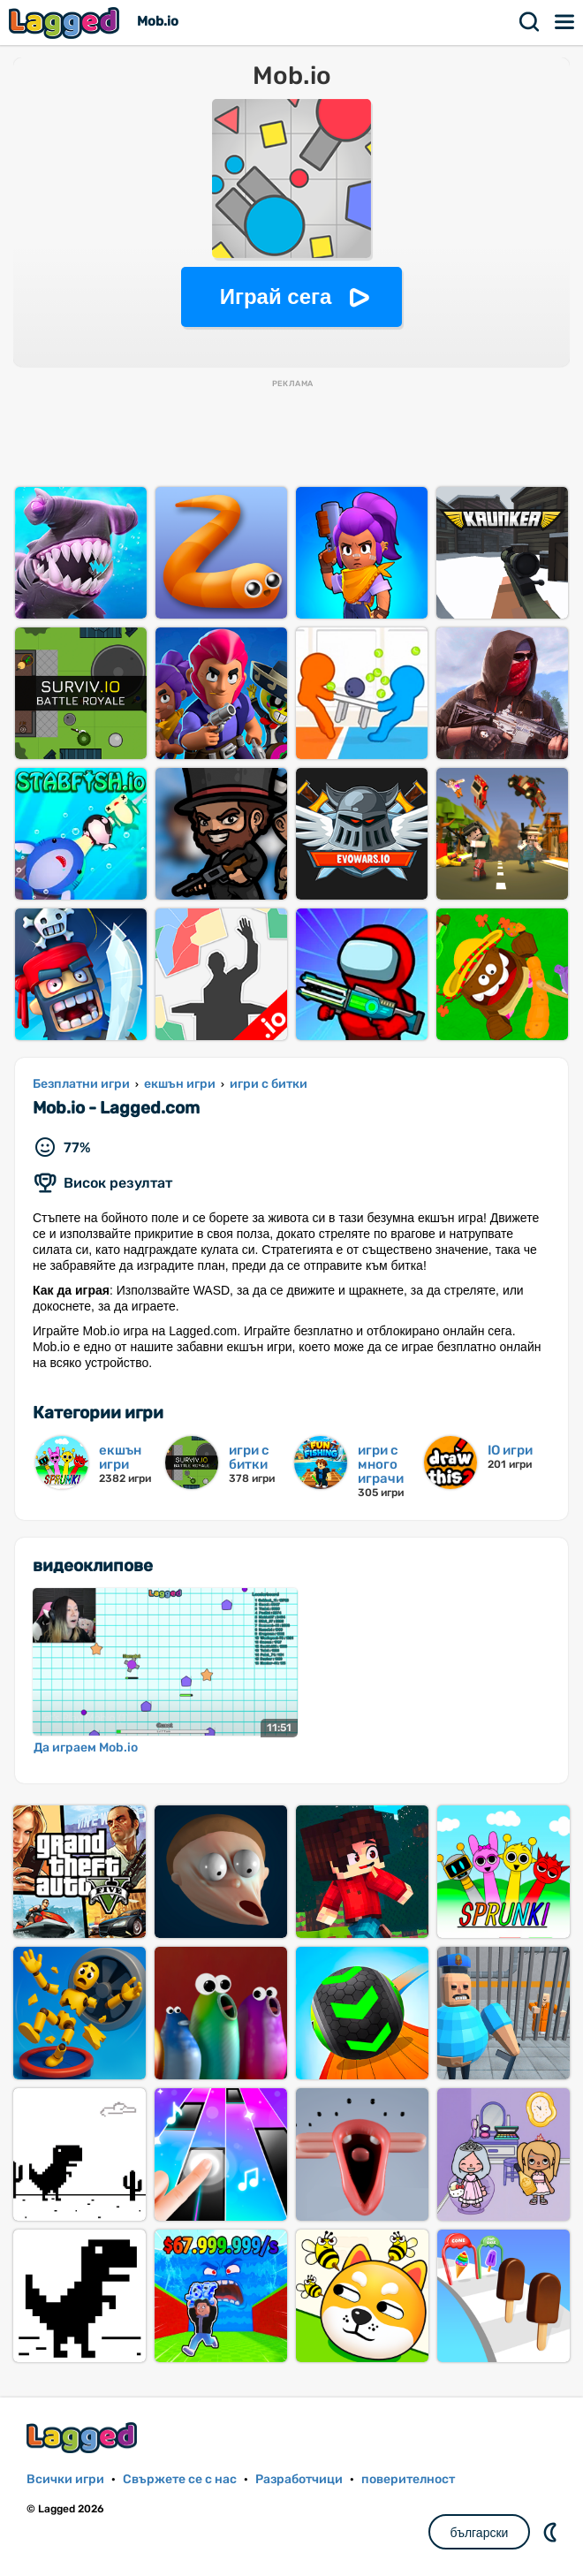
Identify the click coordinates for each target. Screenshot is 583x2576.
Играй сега (276, 296)
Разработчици (299, 2479)
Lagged (66, 22)
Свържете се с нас (180, 2479)
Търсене (530, 22)
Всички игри (65, 2479)
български (479, 2533)
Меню (565, 22)
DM (552, 2531)
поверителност (408, 2479)
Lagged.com (83, 2437)
